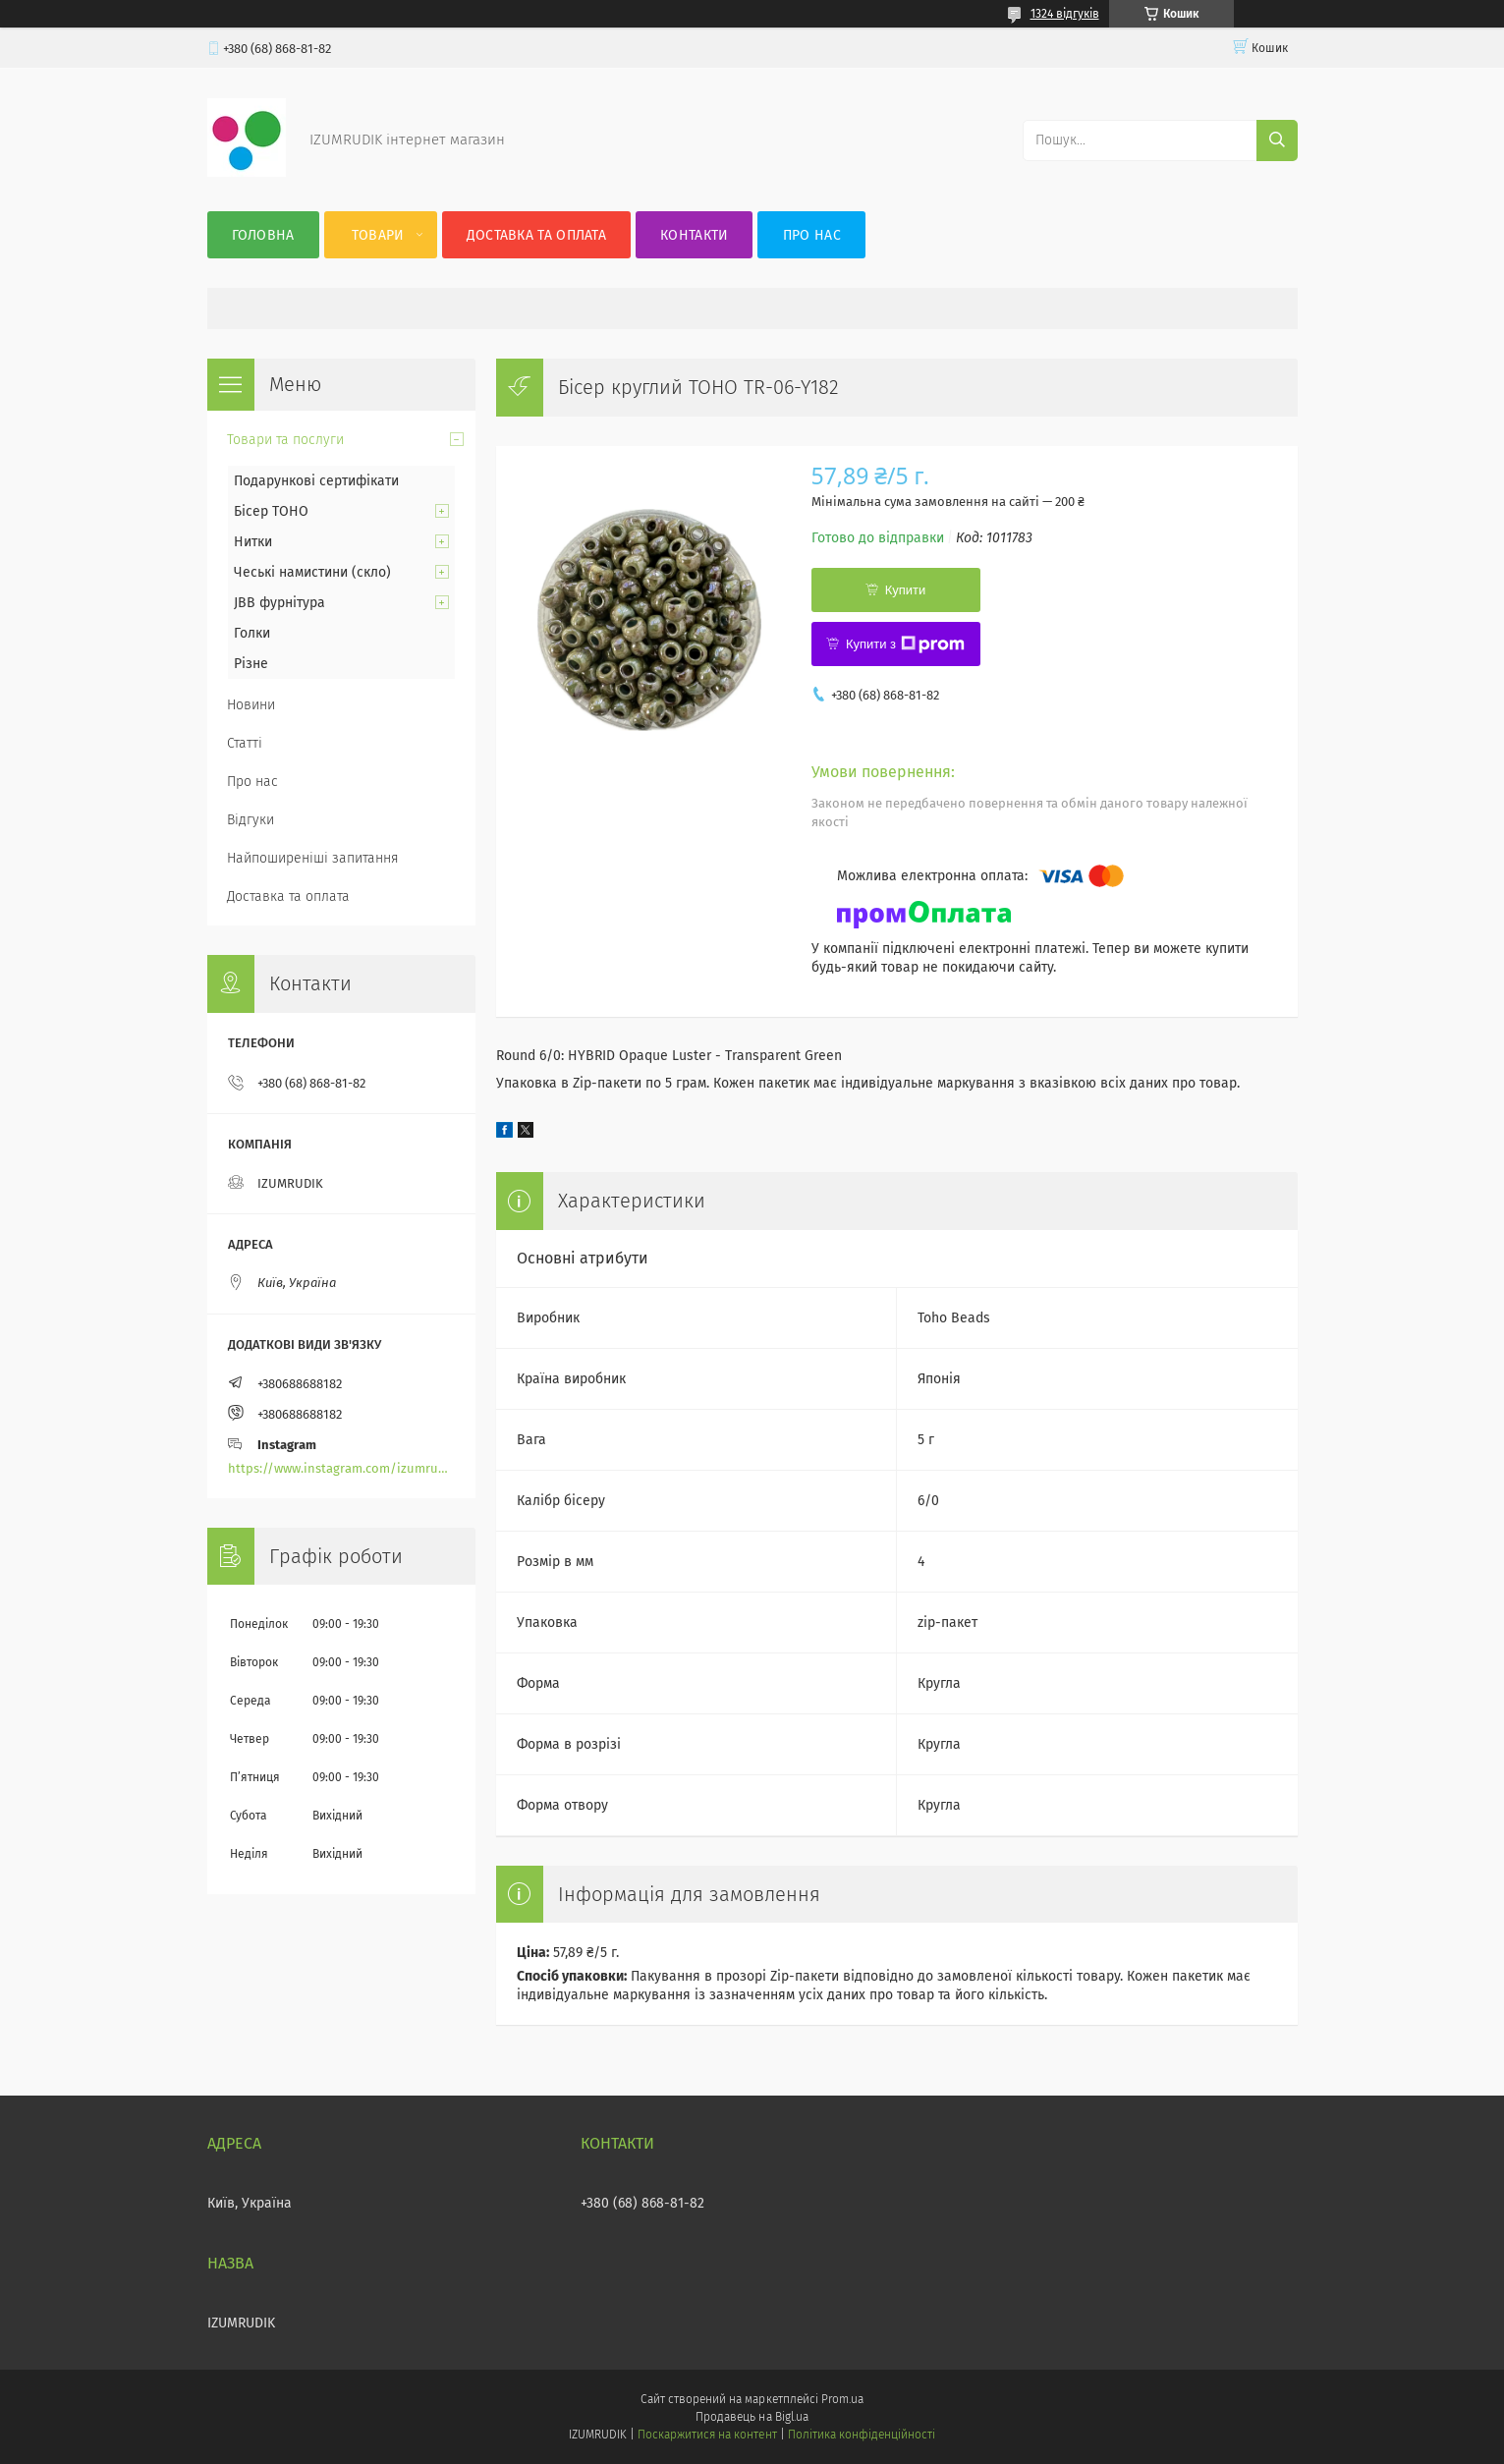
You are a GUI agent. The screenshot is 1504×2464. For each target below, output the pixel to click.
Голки (252, 633)
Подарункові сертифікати (316, 481)
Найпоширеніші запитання (313, 858)
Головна (263, 235)
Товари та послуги (285, 439)
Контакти (694, 235)
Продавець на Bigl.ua (752, 2417)
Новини (251, 705)
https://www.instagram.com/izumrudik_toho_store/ (341, 1468)
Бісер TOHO (271, 511)
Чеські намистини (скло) (312, 572)
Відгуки (250, 820)
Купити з (905, 644)
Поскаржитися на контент (707, 2434)
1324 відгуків (1065, 14)
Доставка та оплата (536, 235)
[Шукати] (1277, 140)
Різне (251, 663)
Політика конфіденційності (861, 2434)
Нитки (253, 541)
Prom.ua (842, 2399)
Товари (378, 235)
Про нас (812, 235)
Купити (905, 590)
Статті (244, 743)
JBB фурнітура (279, 602)
